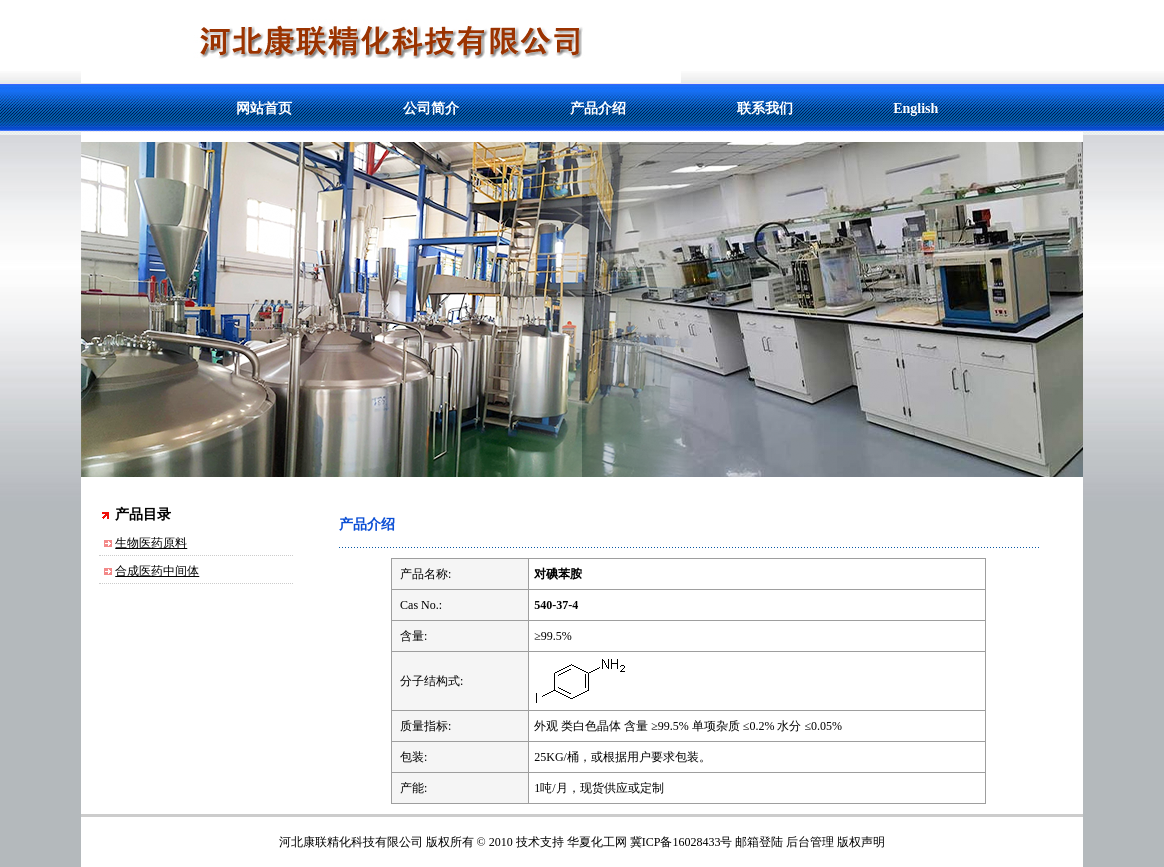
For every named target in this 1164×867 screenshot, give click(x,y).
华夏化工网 (597, 842)
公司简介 (431, 108)
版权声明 (861, 842)
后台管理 (810, 842)
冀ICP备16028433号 (681, 842)
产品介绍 (598, 108)
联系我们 (765, 108)
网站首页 (264, 108)
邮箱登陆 (759, 842)
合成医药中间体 (157, 571)
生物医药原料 (151, 543)
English (915, 108)
